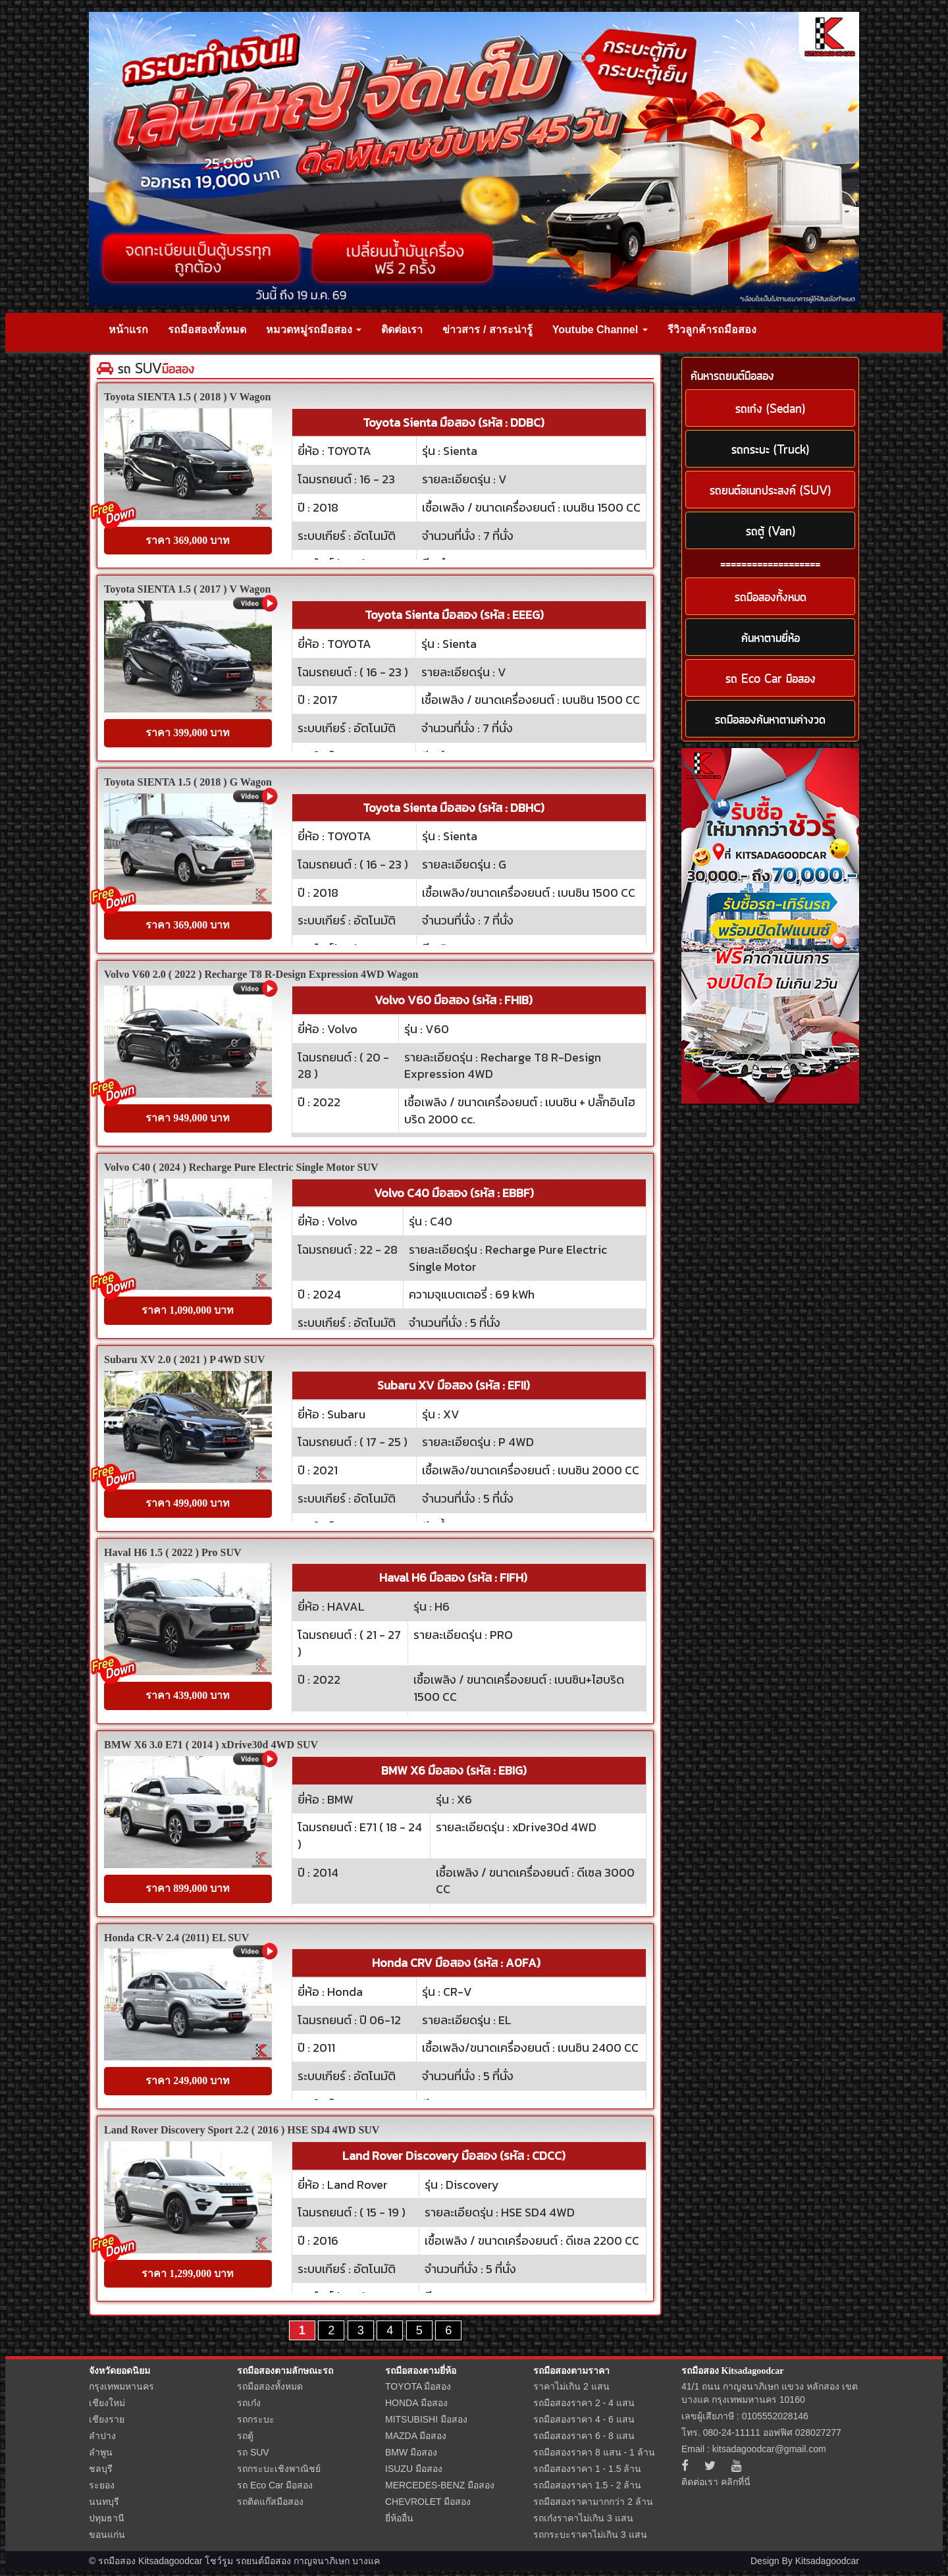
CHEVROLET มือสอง (428, 2501)
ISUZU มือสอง (413, 2468)
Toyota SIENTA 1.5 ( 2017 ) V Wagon (187, 589)
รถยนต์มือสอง (263, 2561)
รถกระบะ (256, 2419)
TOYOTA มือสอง (418, 2386)
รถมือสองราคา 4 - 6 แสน (584, 2419)
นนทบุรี (104, 2501)
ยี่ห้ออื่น (399, 2518)
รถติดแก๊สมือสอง (270, 2501)
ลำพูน (101, 2452)
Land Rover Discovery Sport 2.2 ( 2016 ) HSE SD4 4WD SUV (241, 2129)
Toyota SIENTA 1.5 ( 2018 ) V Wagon (187, 396)
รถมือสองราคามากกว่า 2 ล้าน (593, 2501)
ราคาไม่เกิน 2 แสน (571, 2386)
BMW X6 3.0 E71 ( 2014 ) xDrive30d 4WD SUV (211, 1744)
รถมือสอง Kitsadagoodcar (732, 2371)
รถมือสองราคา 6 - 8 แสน (584, 2435)
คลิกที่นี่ (735, 2482)
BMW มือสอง (411, 2452)
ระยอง (102, 2485)
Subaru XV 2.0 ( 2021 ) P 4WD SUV (184, 1359)
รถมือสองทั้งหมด (207, 329)
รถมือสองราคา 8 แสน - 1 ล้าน (594, 2452)
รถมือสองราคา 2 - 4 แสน (584, 2403)
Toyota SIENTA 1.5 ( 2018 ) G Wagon (188, 782)
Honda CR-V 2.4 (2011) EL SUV (176, 1937)
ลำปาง (102, 2435)
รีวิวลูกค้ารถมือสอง (712, 329)
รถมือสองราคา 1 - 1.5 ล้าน (587, 2468)
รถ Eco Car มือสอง (275, 2485)
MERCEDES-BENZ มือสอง (439, 2485)
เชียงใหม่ (107, 2403)
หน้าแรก (128, 329)
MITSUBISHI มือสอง (426, 2419)
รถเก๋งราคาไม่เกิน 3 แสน (583, 2518)
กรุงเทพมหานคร (121, 2386)
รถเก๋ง (249, 2403)
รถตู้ (245, 2435)
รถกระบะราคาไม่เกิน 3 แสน (590, 2534)
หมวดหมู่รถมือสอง (313, 329)
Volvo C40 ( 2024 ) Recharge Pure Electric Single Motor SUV (241, 1167)
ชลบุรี (101, 2468)
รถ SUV (253, 2452)
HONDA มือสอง (416, 2403)
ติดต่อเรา (402, 329)
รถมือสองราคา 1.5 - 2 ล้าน (587, 2485)
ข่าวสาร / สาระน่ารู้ (487, 329)
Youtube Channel (600, 329)
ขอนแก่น (107, 2534)
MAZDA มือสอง (415, 2435)
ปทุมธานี (106, 2518)
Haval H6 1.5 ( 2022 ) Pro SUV (173, 1552)
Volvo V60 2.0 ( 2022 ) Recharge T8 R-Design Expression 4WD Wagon (261, 974)
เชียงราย (106, 2419)
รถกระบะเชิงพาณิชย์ (279, 2468)
